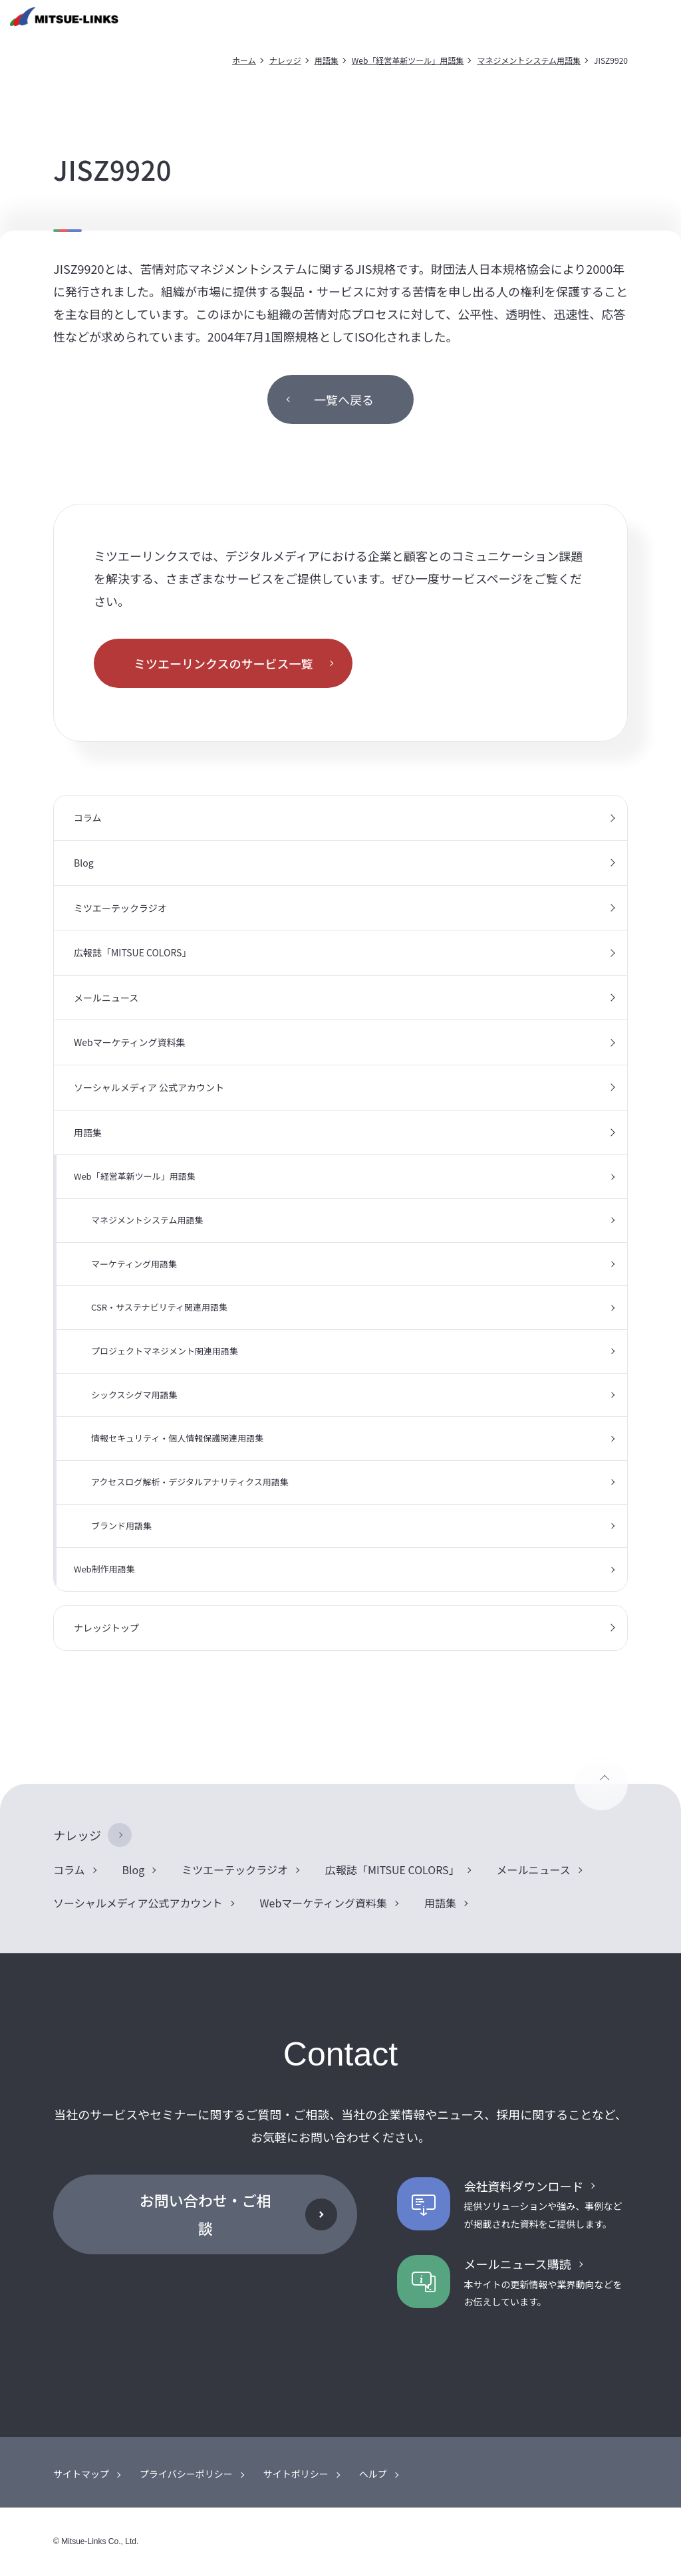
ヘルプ (373, 2473)
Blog (84, 862)
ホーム (244, 60)
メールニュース (106, 997)
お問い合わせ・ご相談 (205, 2213)
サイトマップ (81, 2473)
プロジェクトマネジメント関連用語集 (164, 1350)
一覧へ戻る (344, 399)
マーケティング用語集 (134, 1263)
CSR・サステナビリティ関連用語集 (159, 1307)
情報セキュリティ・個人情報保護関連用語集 (177, 1438)
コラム (88, 817)
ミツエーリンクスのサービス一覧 (223, 663)
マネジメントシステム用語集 (529, 60)
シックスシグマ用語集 (134, 1394)
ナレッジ (285, 60)
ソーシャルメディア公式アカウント (138, 1903)
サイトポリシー (296, 2473)
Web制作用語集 (104, 1568)
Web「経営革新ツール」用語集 (408, 60)
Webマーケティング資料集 (130, 1042)
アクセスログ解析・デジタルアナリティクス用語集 (190, 1481)
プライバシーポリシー (186, 2473)
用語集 (327, 60)
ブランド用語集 (121, 1525)
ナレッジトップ (106, 1627)
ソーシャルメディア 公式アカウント (149, 1087)
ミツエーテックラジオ (120, 907)
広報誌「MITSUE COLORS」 (132, 952)
